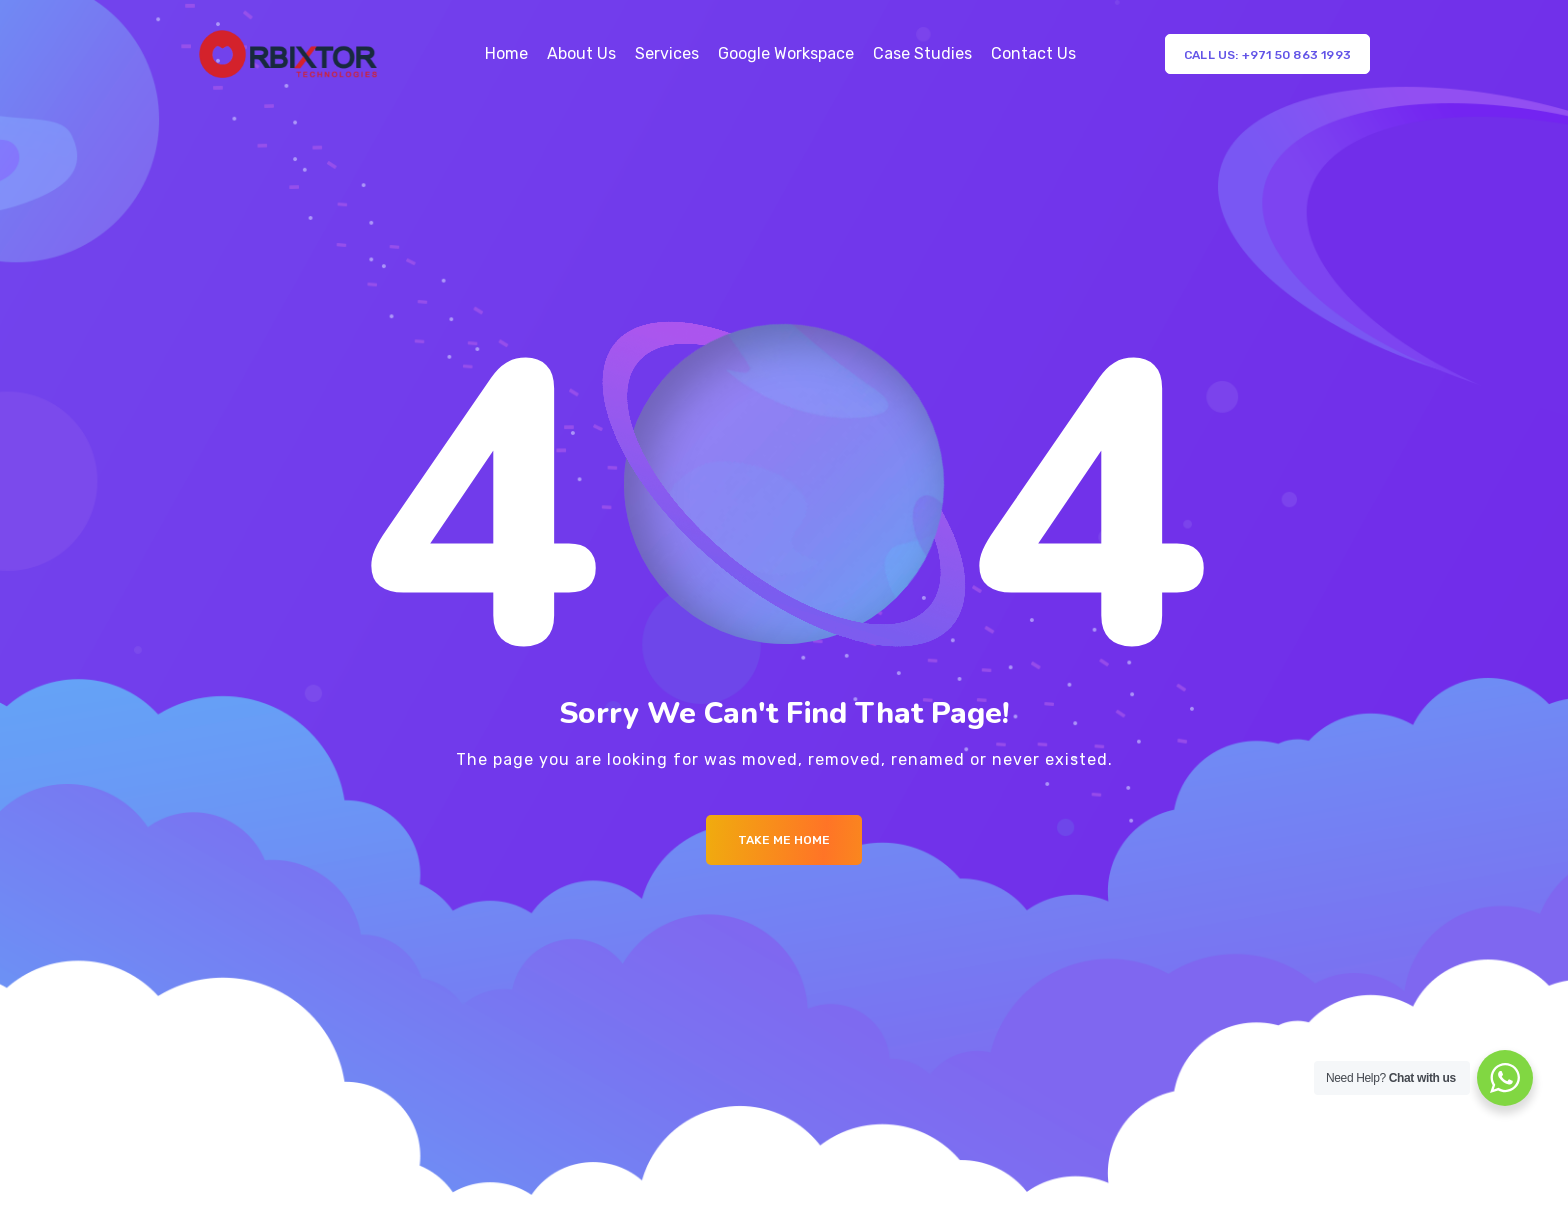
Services (667, 53)
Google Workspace (786, 53)
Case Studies (922, 53)
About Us (581, 53)
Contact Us (1033, 53)
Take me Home (784, 840)
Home (506, 53)
